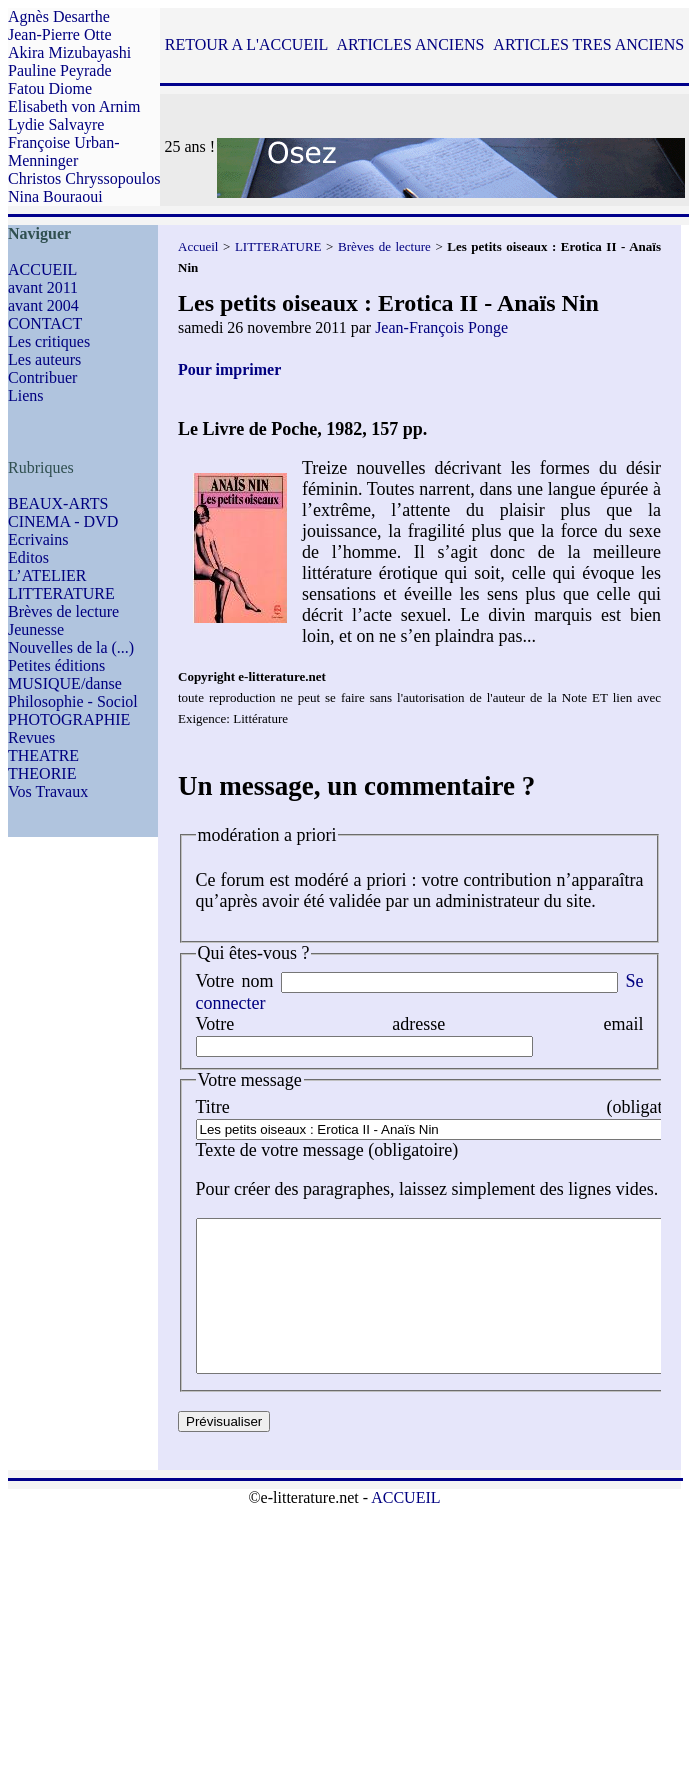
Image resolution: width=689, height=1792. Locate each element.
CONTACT (45, 323)
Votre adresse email (420, 1024)
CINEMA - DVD (63, 521)
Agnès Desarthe (59, 16)
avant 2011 (43, 287)
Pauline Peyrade (60, 70)
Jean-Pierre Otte (60, 34)
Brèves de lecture (63, 611)
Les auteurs (44, 359)
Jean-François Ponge (441, 327)
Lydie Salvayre (56, 124)
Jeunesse (36, 629)
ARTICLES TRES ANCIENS (588, 44)
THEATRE (43, 755)
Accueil (198, 246)
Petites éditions (56, 665)
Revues (31, 737)
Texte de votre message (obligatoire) (327, 1150)
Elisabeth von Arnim (74, 106)
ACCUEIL (42, 269)
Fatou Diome (50, 88)
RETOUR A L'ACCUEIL (246, 44)
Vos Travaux (48, 791)
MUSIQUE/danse (65, 683)
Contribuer (42, 377)
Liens (26, 395)
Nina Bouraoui (55, 196)
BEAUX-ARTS (58, 503)
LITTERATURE (61, 593)
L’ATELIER (47, 575)
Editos (28, 557)
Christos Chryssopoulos (84, 178)
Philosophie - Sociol (73, 701)
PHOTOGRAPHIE (69, 719)
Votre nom (235, 981)
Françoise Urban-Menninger (64, 151)
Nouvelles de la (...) (71, 647)
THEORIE (42, 773)
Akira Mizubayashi (69, 52)
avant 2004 (43, 305)
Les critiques (49, 341)
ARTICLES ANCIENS (410, 44)
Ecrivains (38, 539)
